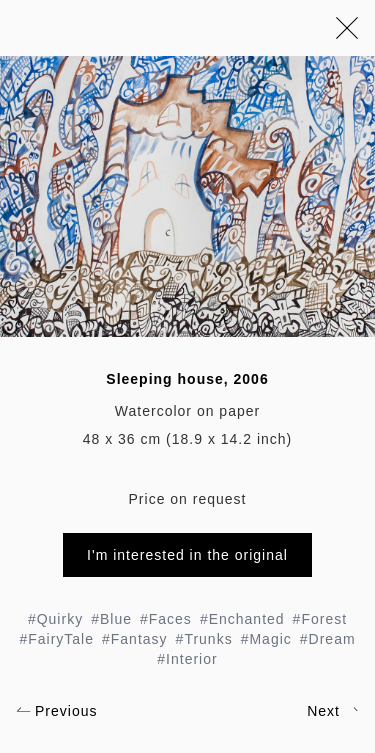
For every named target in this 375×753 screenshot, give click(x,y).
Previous (56, 711)
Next (333, 711)
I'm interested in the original (187, 555)
